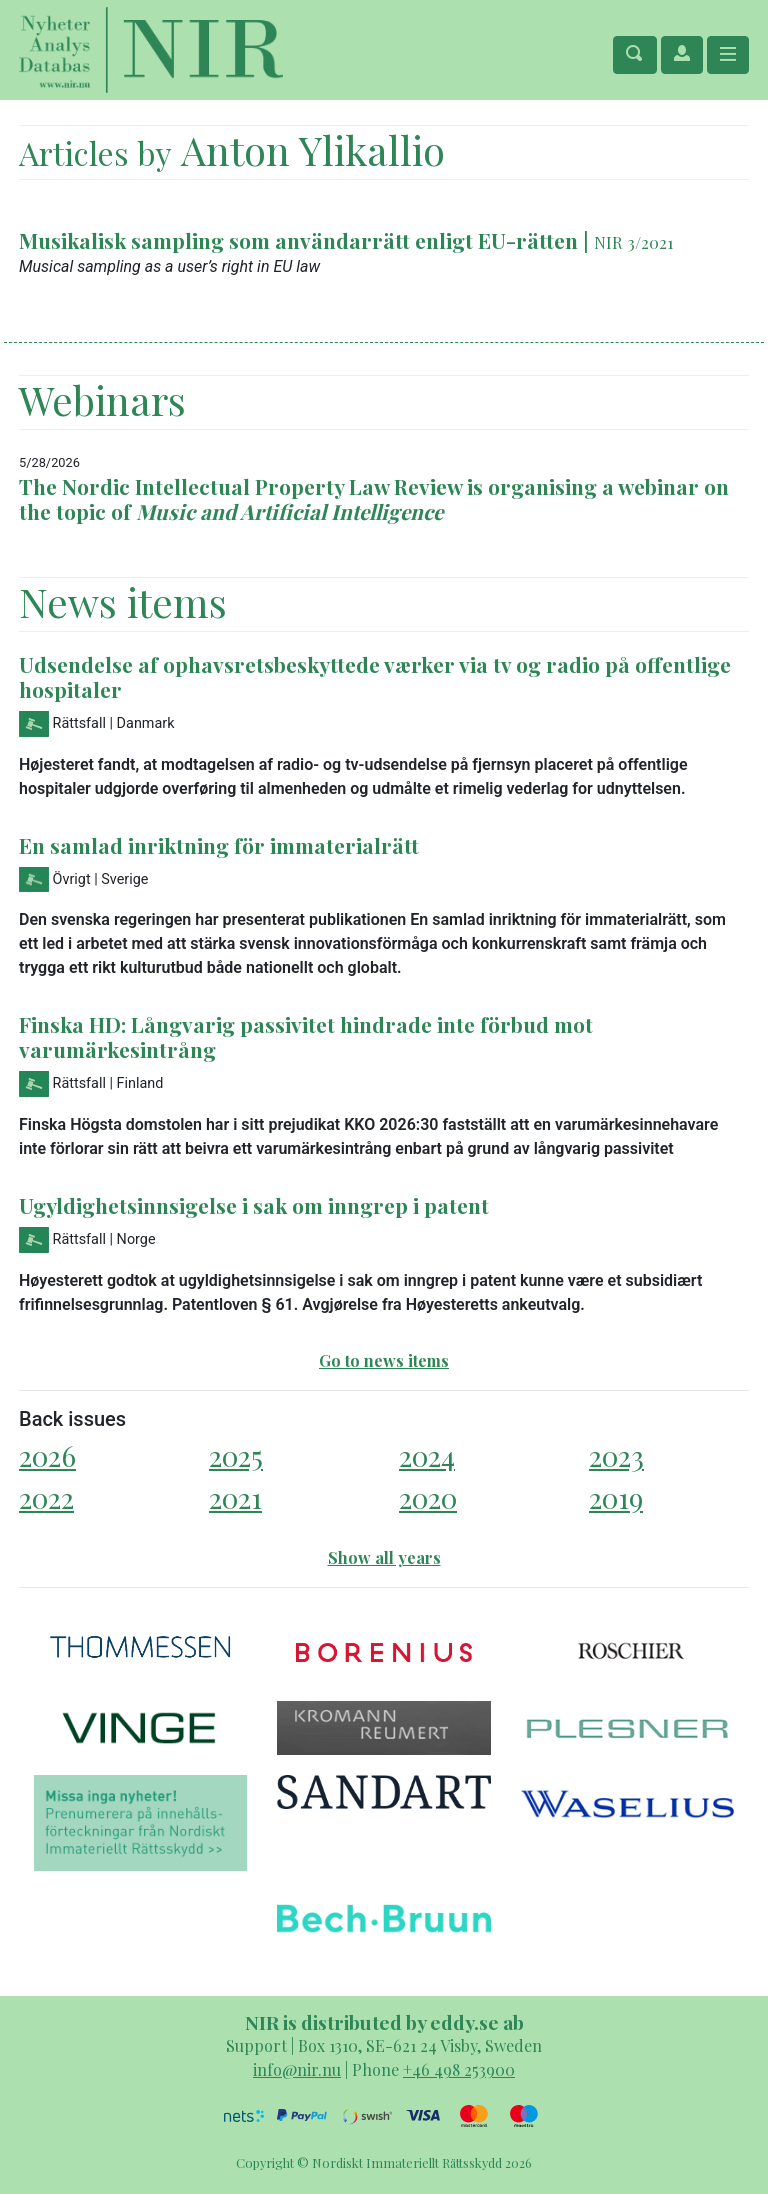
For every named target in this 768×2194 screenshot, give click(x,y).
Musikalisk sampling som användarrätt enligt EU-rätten (298, 240)
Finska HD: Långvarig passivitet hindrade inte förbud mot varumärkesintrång (306, 1036)
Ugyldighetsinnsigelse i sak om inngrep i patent (254, 1205)
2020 (428, 1497)
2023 (616, 1455)
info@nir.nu (297, 2069)
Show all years (384, 1557)
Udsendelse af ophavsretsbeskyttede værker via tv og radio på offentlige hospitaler (375, 676)
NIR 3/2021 (634, 242)
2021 (235, 1497)
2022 (46, 1497)
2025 (236, 1455)
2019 (616, 1497)
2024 (427, 1455)
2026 (47, 1455)
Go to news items (384, 1360)
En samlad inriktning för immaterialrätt (219, 845)
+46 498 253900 (459, 2069)
